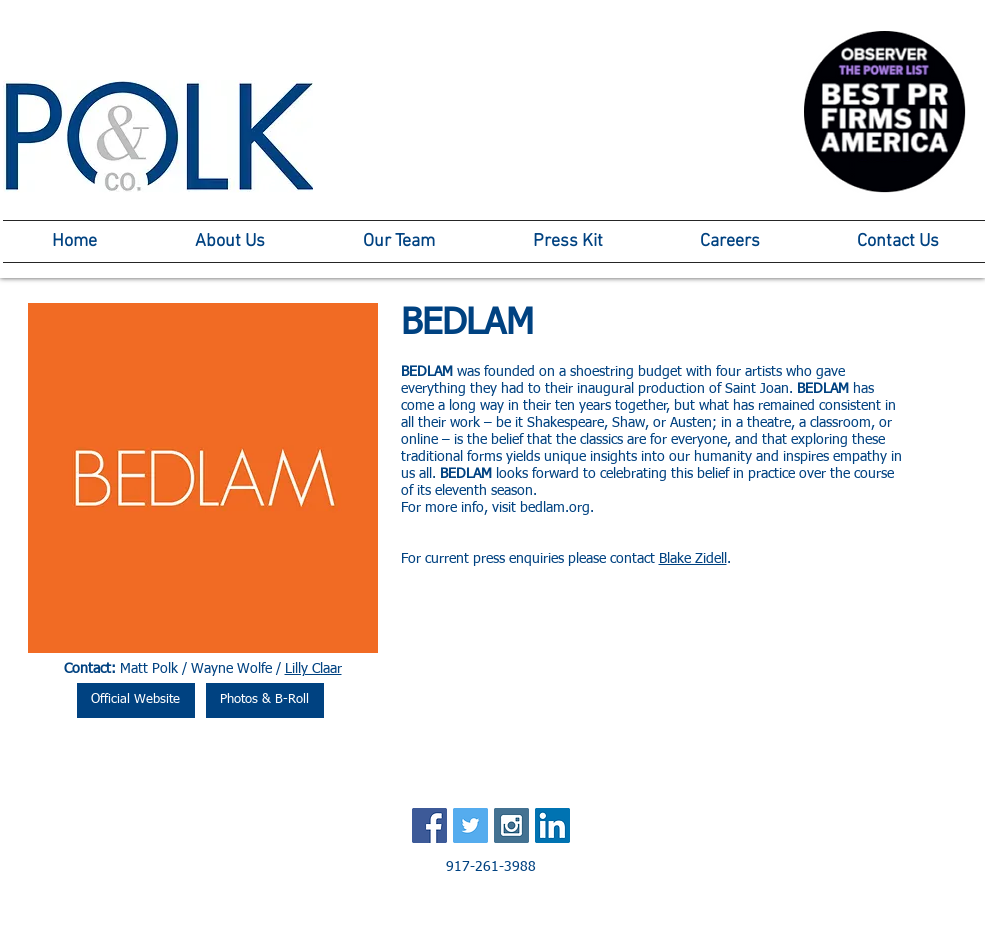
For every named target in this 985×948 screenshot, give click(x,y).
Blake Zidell (693, 559)
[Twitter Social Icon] (470, 825)
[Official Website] (136, 700)
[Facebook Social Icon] (429, 825)
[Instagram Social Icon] (511, 825)
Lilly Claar (313, 669)
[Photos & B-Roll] (265, 700)
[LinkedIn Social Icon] (552, 825)
